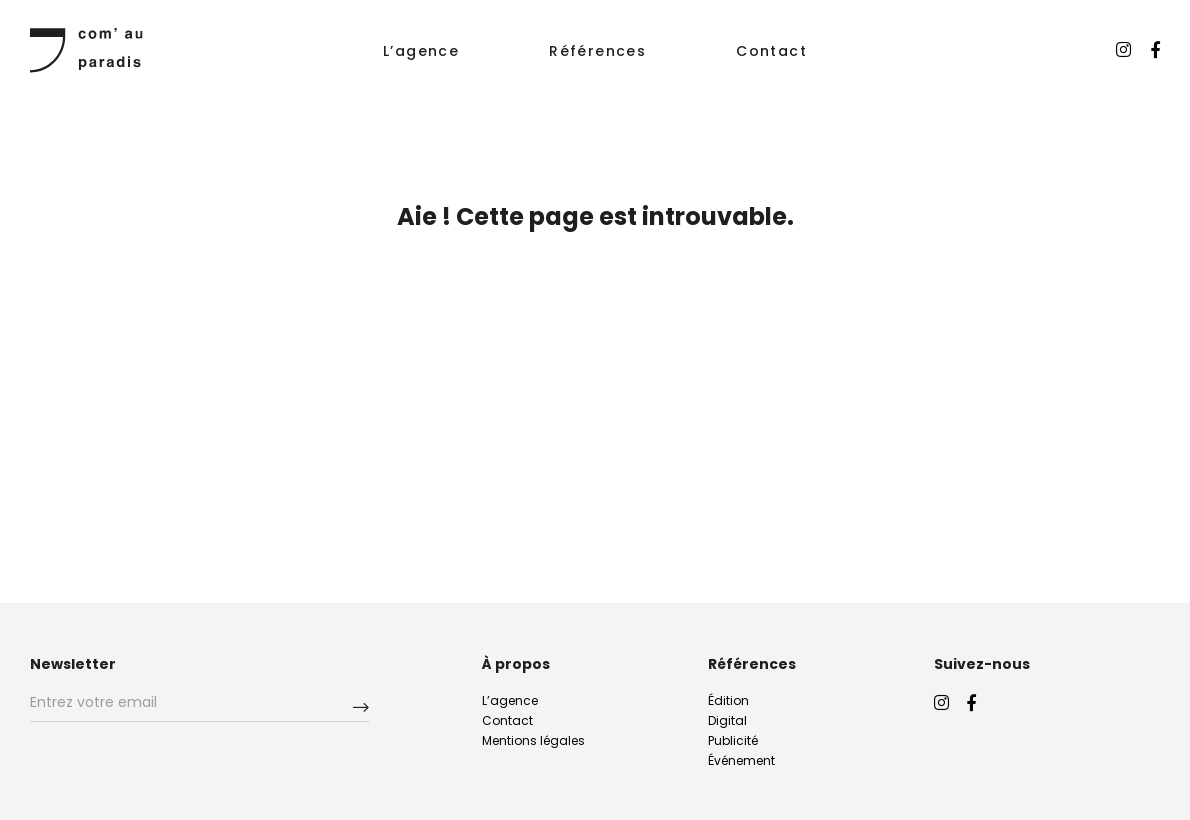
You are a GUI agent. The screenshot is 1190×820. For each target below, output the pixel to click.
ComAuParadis (86, 50)
